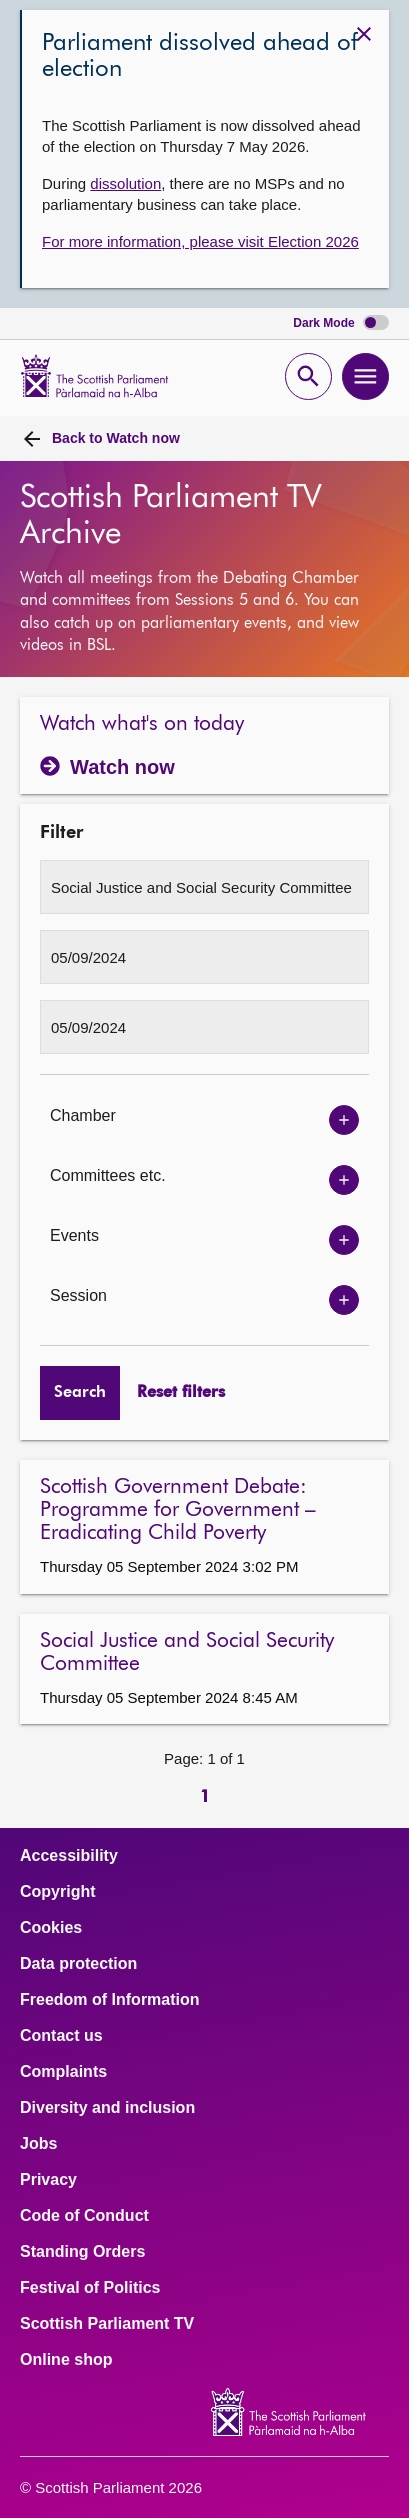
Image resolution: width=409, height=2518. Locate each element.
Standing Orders (82, 2252)
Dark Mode (341, 323)
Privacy (48, 2180)
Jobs (38, 2144)
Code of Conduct (84, 2216)
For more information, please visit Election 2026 (200, 241)
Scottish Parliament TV (107, 2324)
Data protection (78, 1964)
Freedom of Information (110, 2000)
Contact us (61, 2036)
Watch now (116, 438)
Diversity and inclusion (107, 2108)
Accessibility (69, 1856)
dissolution (125, 183)
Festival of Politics (90, 2288)
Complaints (63, 2072)
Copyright (58, 1892)
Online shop (66, 2360)
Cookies (51, 1928)
